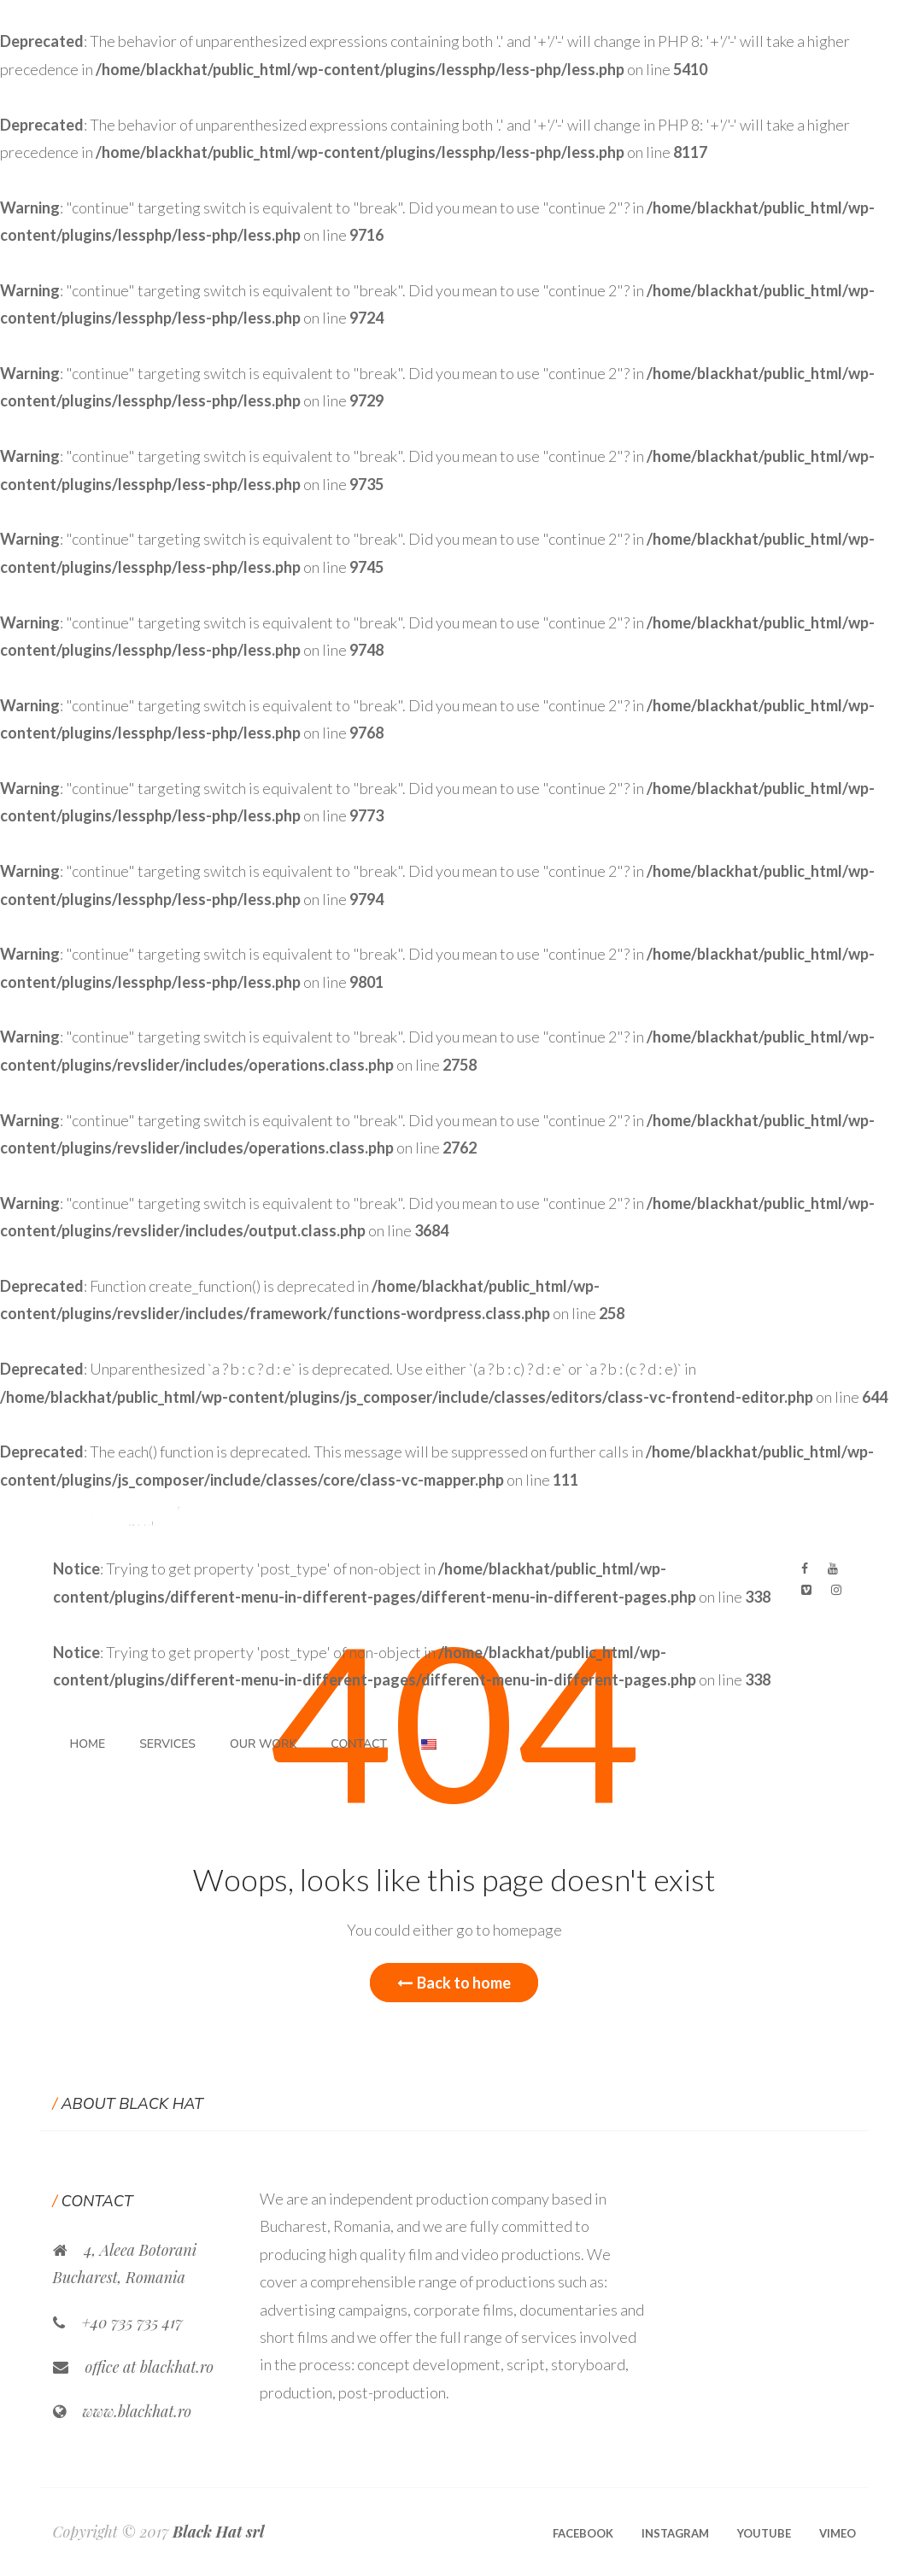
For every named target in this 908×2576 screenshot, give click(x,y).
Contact (359, 1744)
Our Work (263, 1744)
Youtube (764, 2533)
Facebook (583, 2533)
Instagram (675, 2533)
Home (88, 1744)
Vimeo (837, 2533)
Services (167, 1744)
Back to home (454, 1982)
